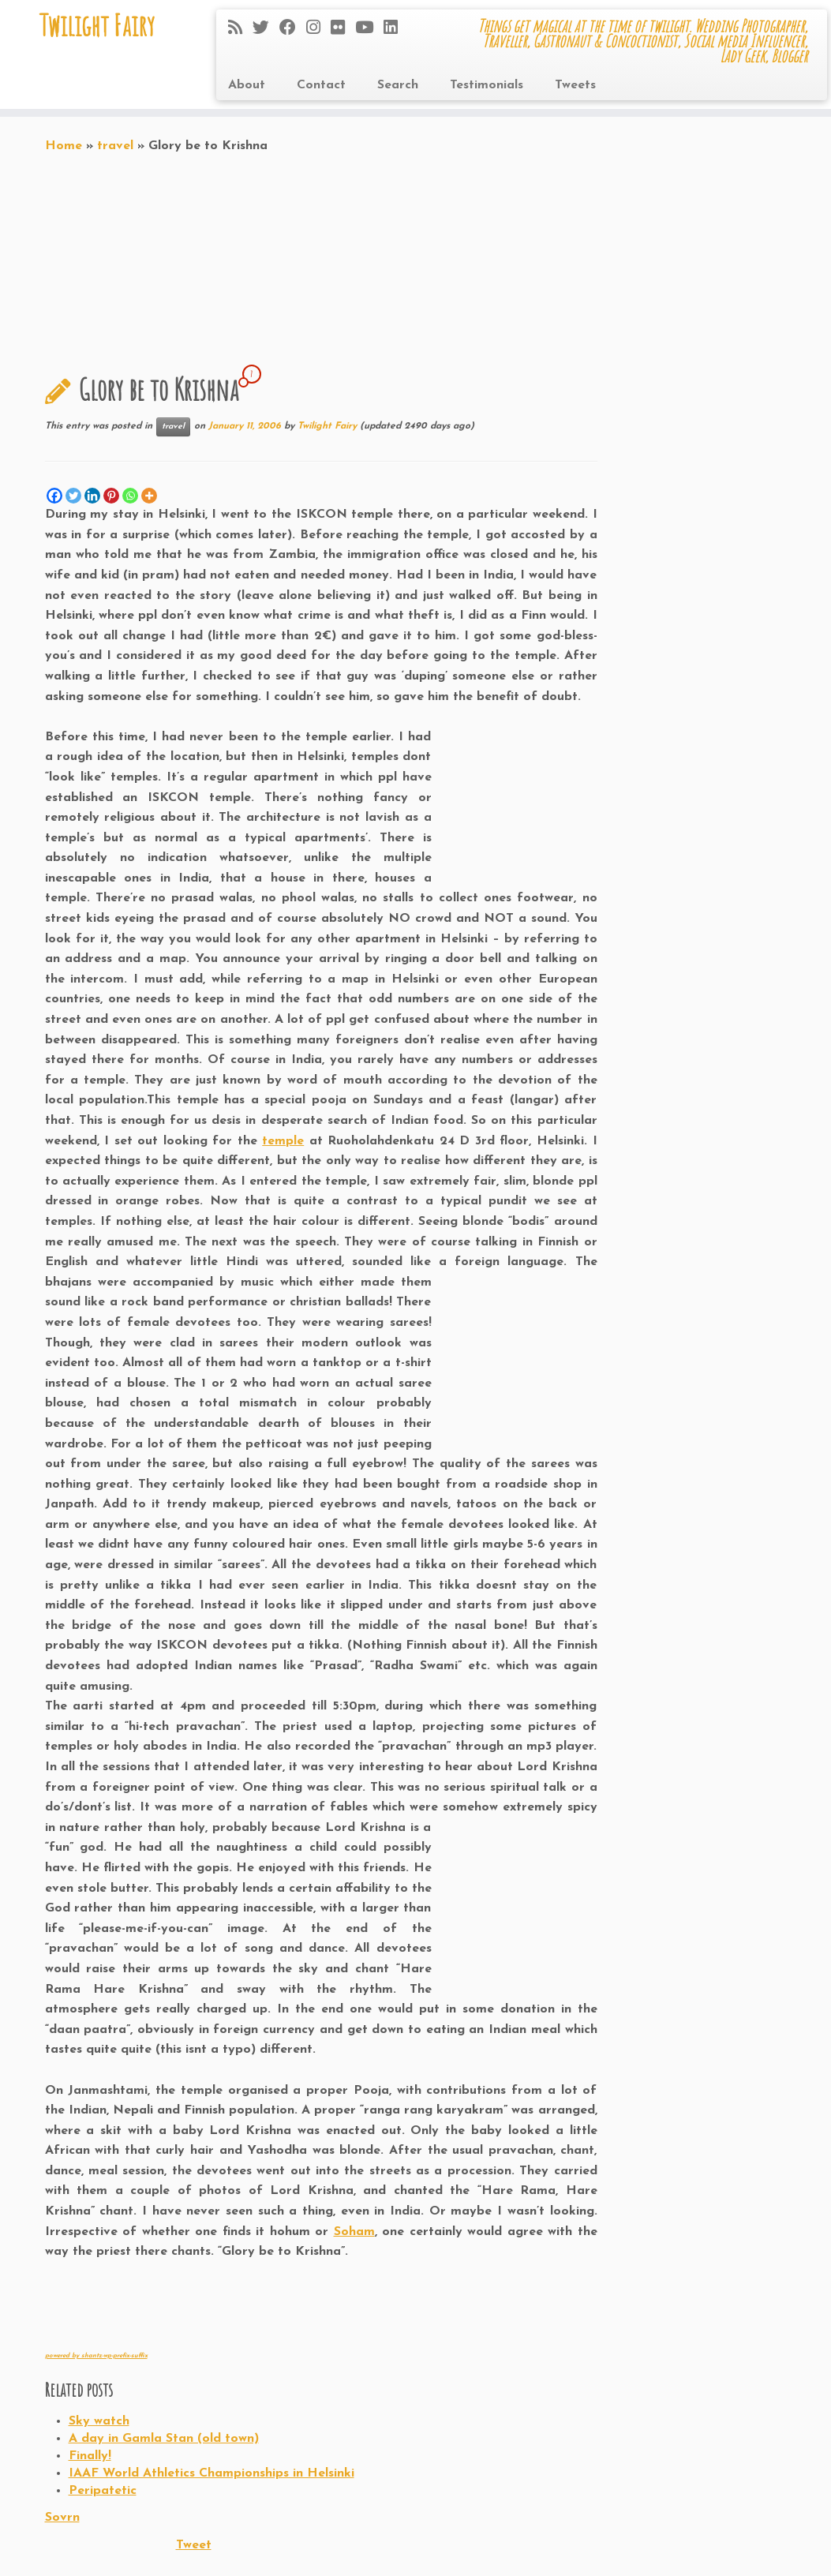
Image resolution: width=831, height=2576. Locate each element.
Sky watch (99, 2421)
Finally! (90, 2456)
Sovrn (62, 2517)
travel (115, 146)
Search (397, 85)
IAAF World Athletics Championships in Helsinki (211, 2473)
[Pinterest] (111, 496)
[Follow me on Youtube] (369, 29)
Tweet (193, 2545)
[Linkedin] (92, 496)
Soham (354, 2232)
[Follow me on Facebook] (292, 29)
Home (63, 146)
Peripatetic (103, 2490)
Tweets (575, 85)
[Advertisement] (229, 2306)
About (246, 85)
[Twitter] (73, 496)
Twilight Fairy (97, 28)
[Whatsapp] (130, 496)
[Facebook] (54, 496)
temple (283, 1141)
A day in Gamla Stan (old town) (164, 2438)
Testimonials (486, 85)
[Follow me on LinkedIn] (396, 29)
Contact (321, 85)
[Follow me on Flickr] (343, 29)
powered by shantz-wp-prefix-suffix (96, 2356)
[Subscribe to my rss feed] (240, 29)
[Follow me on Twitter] (266, 29)
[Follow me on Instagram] (318, 29)
